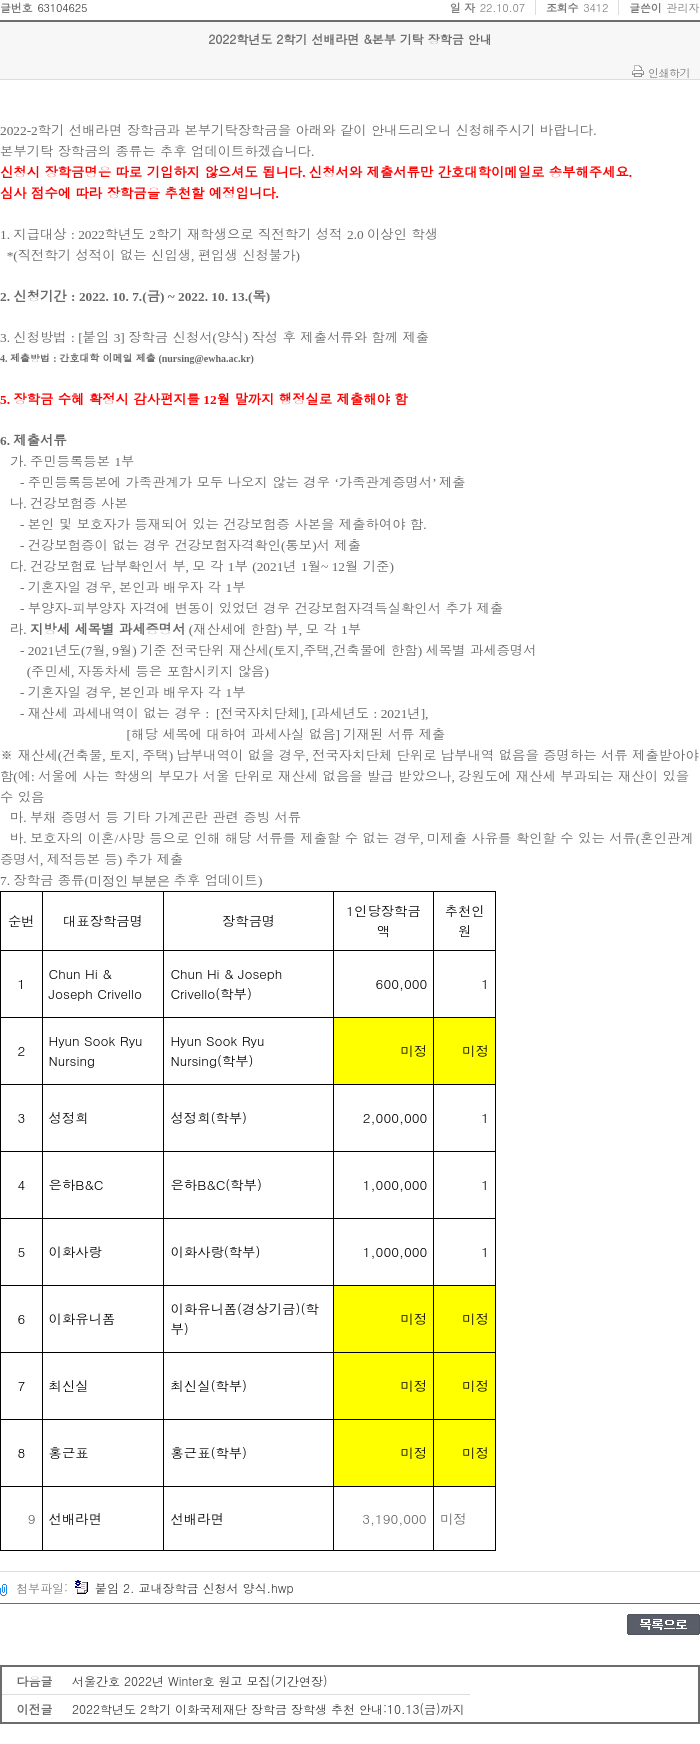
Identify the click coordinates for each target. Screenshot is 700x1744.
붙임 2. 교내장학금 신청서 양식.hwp (184, 1587)
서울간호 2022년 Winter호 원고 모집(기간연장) (200, 1680)
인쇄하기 (669, 72)
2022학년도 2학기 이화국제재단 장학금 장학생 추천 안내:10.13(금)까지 (268, 1708)
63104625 (62, 7)
